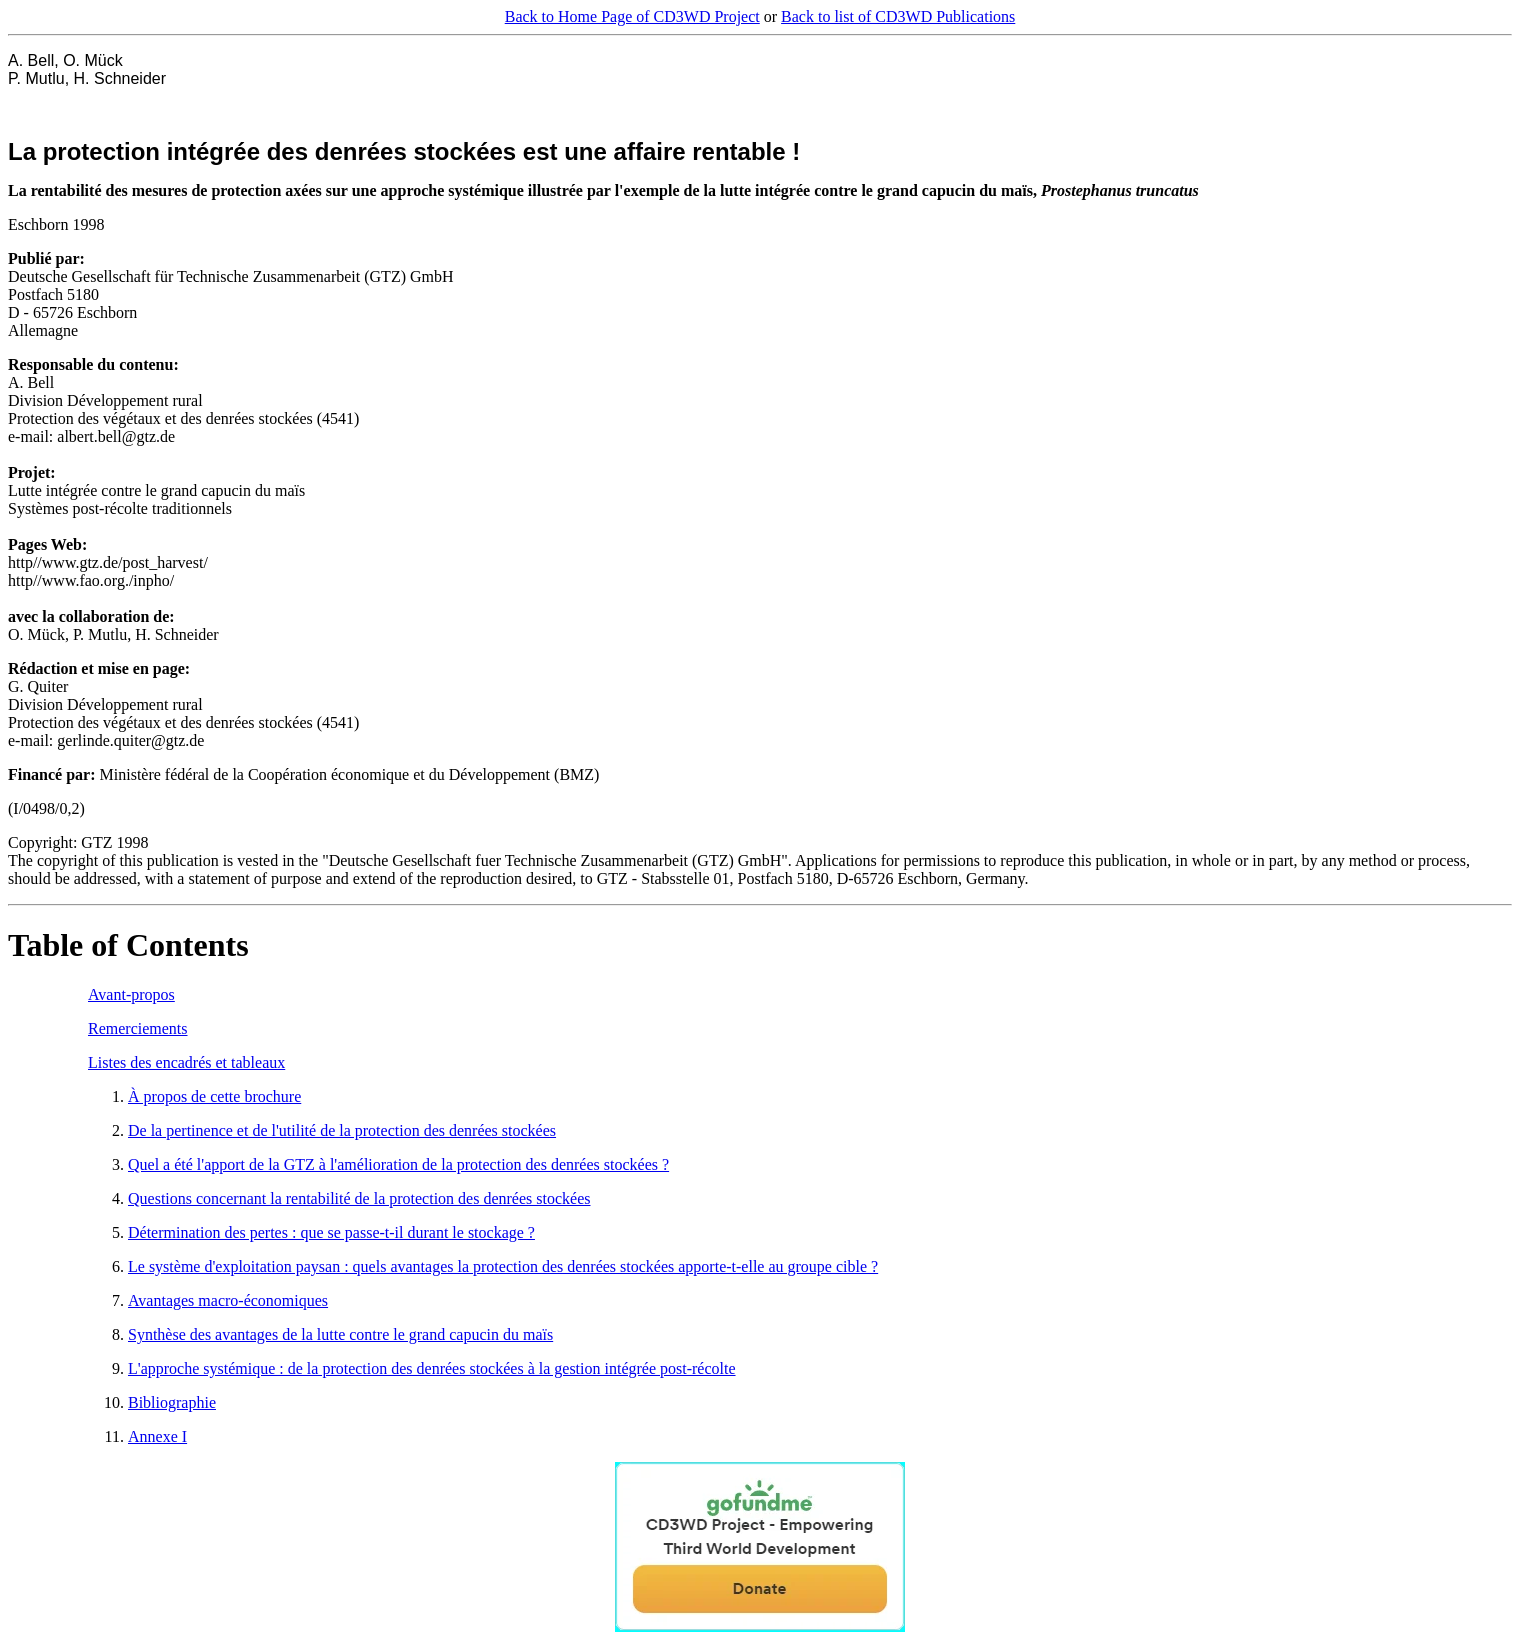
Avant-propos (131, 994)
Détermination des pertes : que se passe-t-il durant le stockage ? (331, 1232)
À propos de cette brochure (214, 1096)
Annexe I (157, 1436)
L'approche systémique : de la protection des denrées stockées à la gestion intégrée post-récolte (432, 1368)
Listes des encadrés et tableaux (186, 1062)
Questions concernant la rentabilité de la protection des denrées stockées (359, 1198)
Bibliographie (172, 1402)
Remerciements (138, 1028)
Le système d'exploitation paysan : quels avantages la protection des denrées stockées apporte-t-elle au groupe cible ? (503, 1266)
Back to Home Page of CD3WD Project (632, 16)
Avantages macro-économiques (228, 1300)
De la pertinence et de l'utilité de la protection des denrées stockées (342, 1130)
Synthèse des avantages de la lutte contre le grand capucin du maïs (340, 1334)
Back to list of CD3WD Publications (898, 16)
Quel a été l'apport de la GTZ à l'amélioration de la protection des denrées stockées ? (398, 1164)
